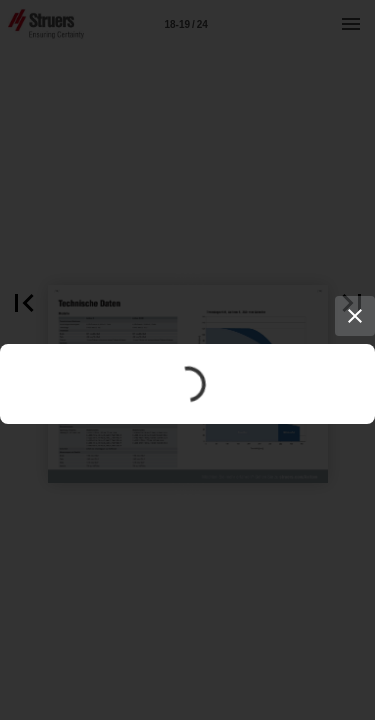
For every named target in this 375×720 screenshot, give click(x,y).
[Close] (355, 316)
